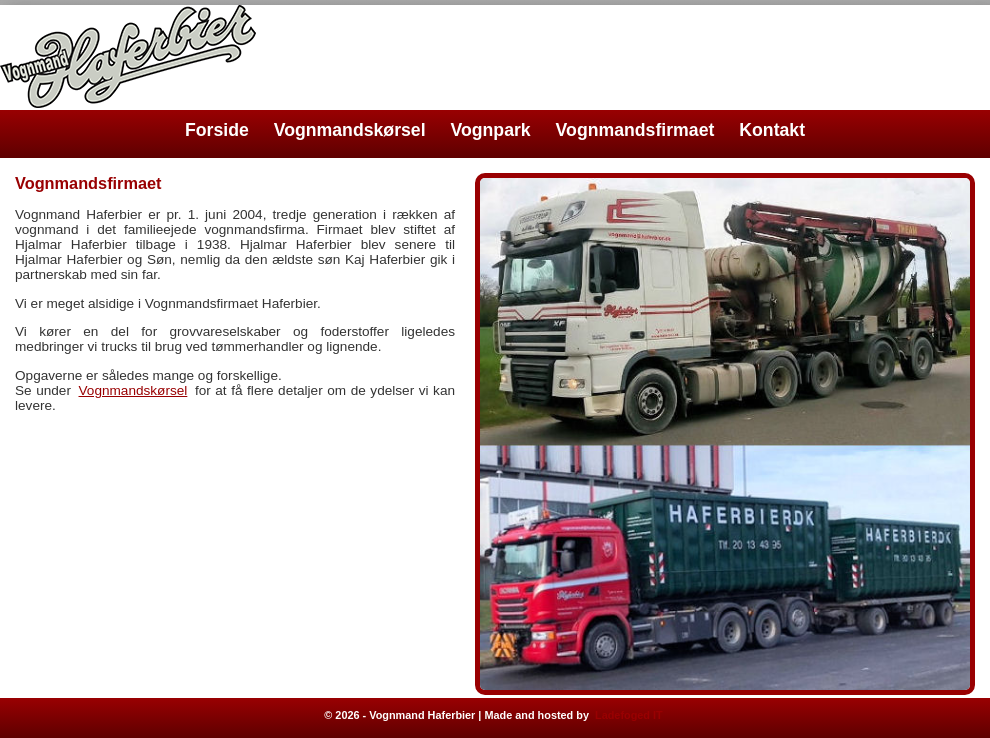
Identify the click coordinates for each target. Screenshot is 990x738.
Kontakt (772, 130)
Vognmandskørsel (350, 130)
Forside (217, 130)
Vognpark (491, 130)
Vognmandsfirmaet (635, 130)
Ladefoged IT (629, 715)
